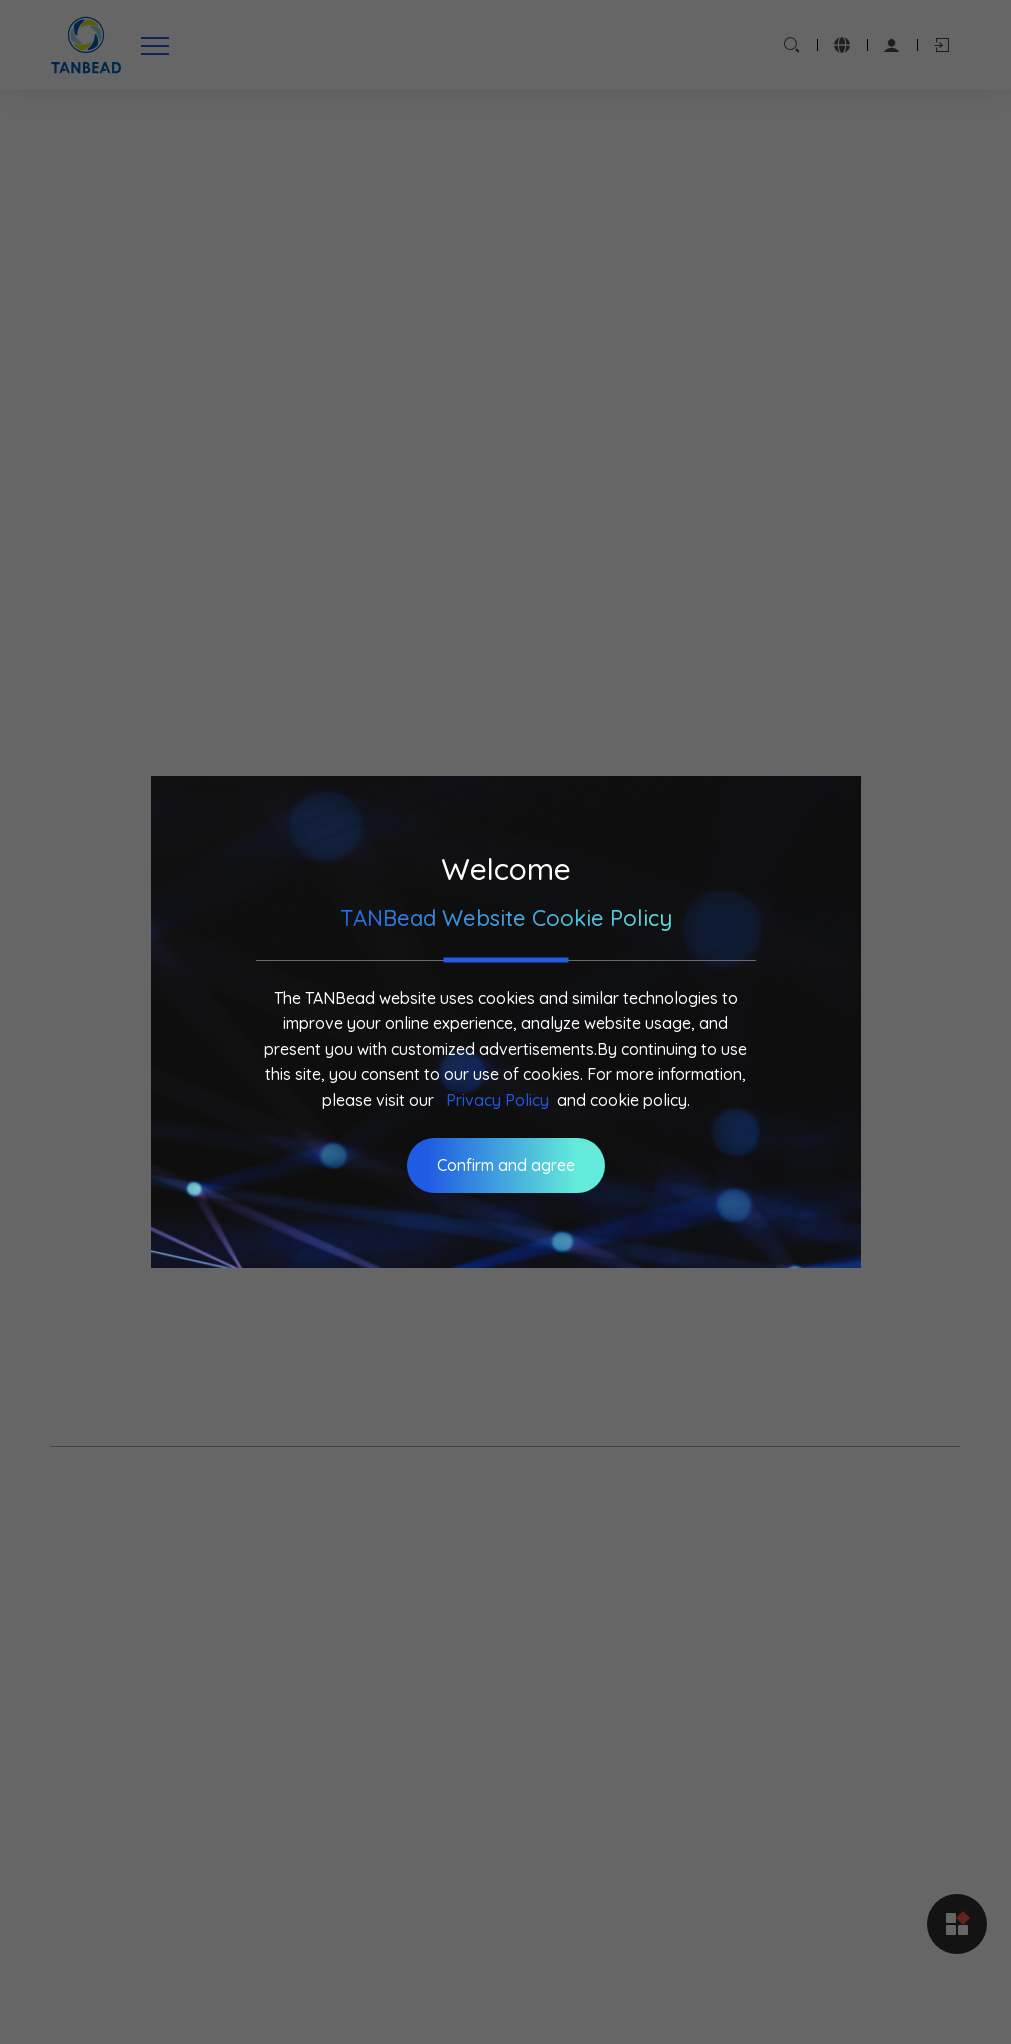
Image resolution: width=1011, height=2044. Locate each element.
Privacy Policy (497, 1100)
